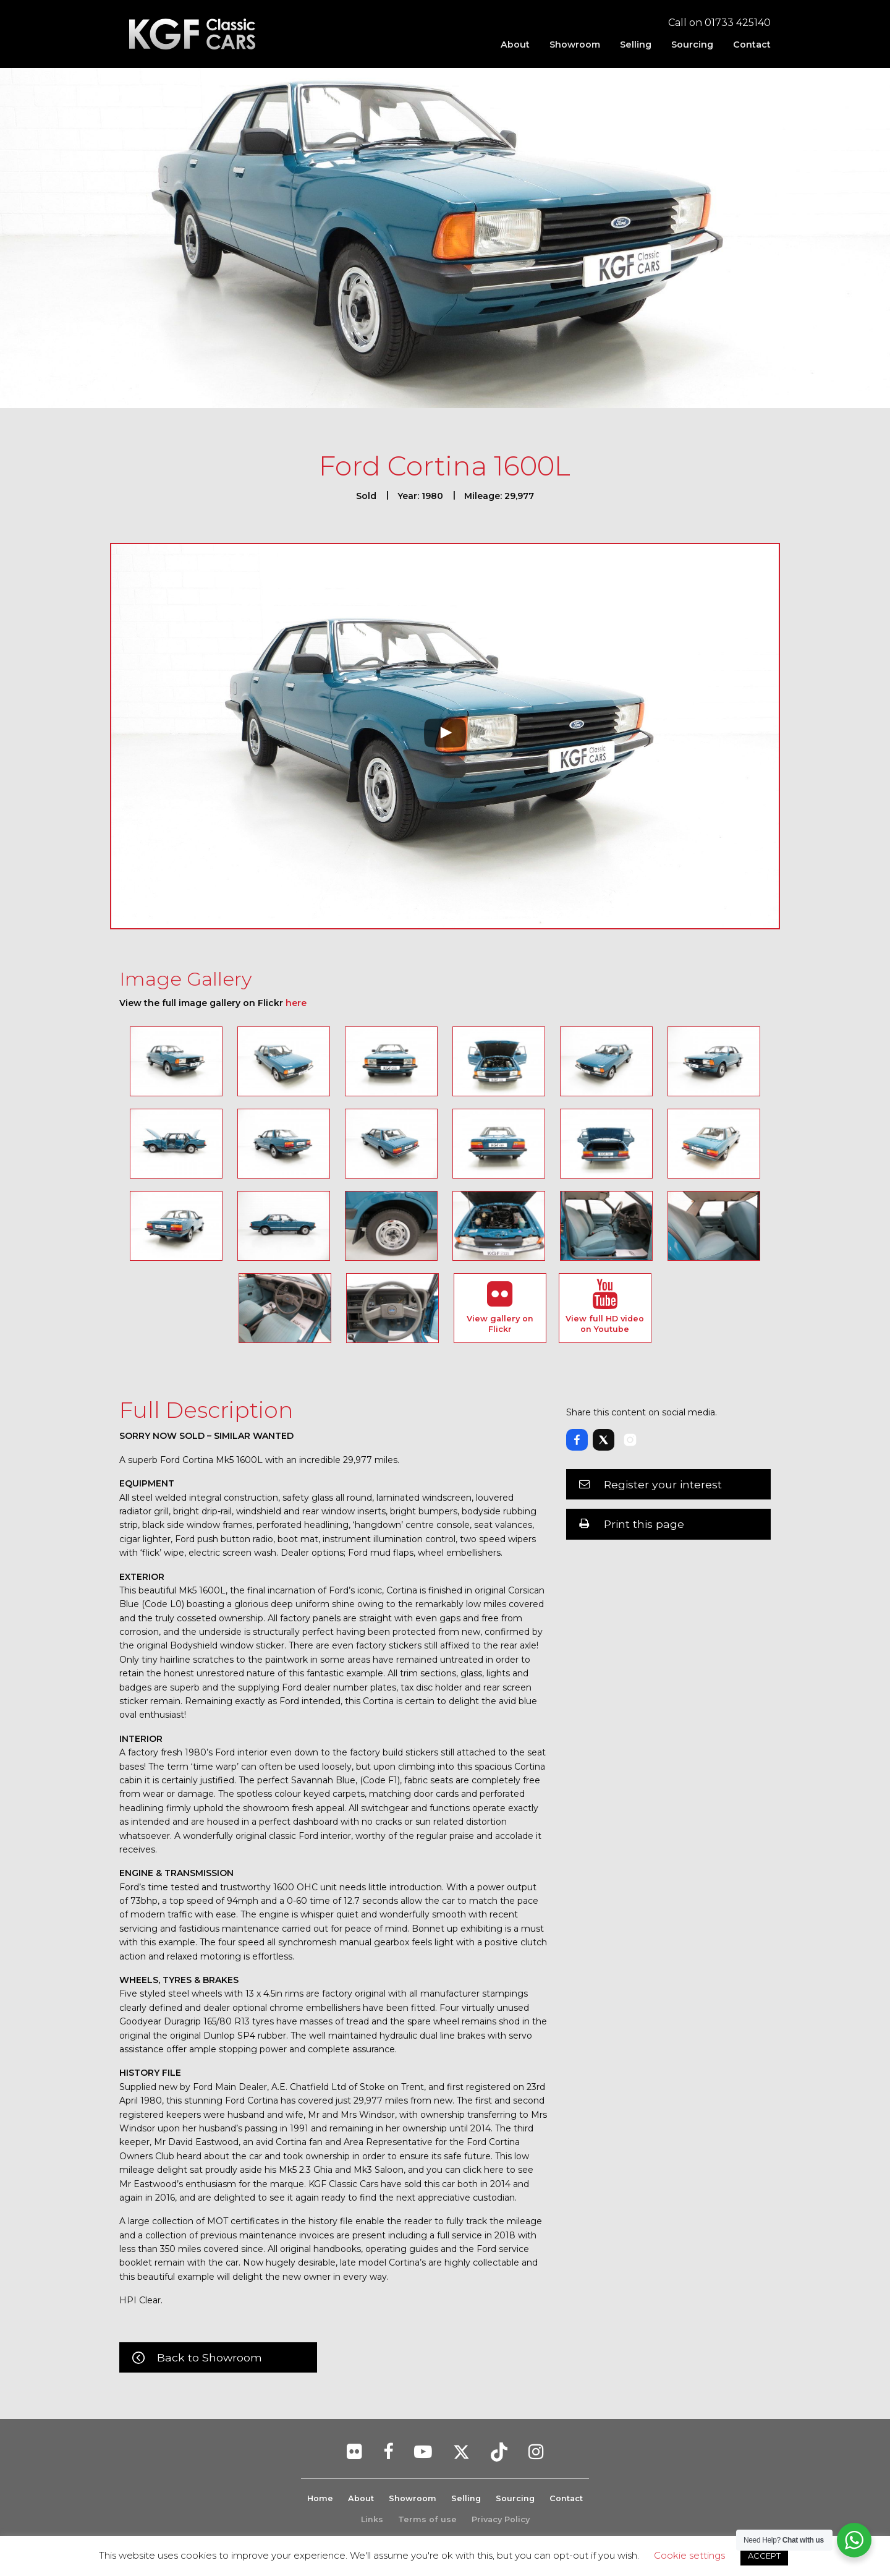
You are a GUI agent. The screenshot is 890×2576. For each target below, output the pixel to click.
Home (320, 2498)
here (296, 1003)
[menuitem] (515, 44)
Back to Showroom (209, 2357)
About (515, 44)
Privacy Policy (501, 2519)
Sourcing (692, 44)
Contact (752, 44)
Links (372, 2519)
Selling (635, 44)
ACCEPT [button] (764, 2556)
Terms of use (427, 2519)
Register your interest (663, 1484)
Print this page (644, 1523)
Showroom (574, 44)
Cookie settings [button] (689, 2555)
